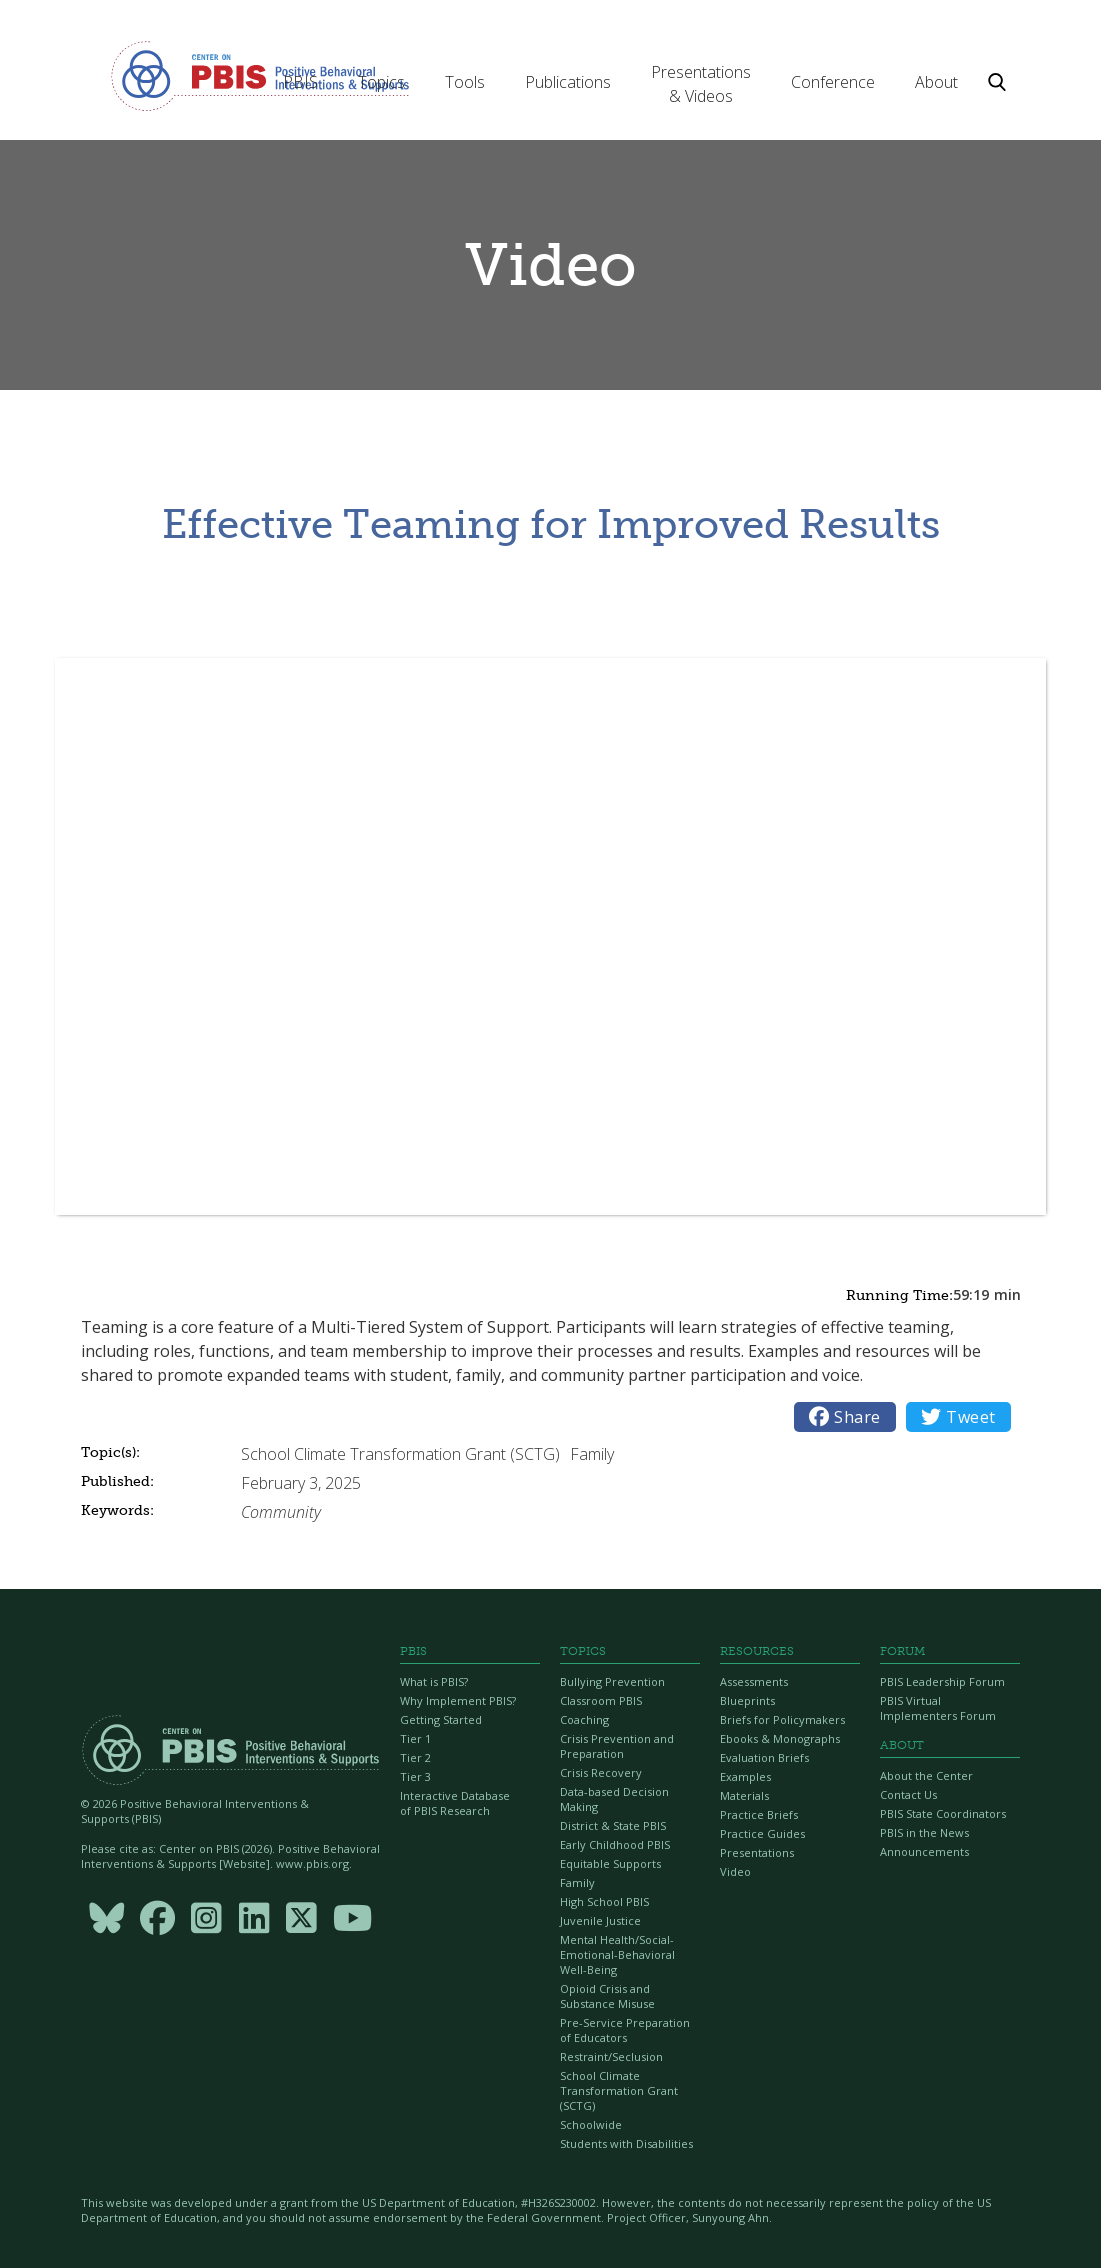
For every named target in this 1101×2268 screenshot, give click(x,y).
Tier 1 (415, 1738)
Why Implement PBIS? (458, 1700)
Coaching (584, 1719)
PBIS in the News (924, 1832)
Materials (744, 1795)
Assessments (754, 1681)
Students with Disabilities (626, 2143)
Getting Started (441, 1719)
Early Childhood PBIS (615, 1844)
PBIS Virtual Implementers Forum (938, 1708)
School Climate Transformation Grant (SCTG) (619, 2090)
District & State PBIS (613, 1825)
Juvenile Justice (600, 1920)
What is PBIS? (434, 1681)
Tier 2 (415, 1757)
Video (735, 1871)
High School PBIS (604, 1901)
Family (577, 1882)
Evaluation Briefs (764, 1757)
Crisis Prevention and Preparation (617, 1746)
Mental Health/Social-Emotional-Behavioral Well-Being (617, 1954)
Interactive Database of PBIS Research (455, 1803)
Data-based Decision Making (614, 1799)
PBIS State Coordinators (943, 1813)
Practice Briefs (759, 1814)
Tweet (958, 1417)
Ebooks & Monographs (780, 1738)
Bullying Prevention (612, 1681)
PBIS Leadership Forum (942, 1681)
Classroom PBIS (601, 1700)
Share (845, 1417)
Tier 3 (415, 1776)
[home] (260, 75)
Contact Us (908, 1794)
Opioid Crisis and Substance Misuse (607, 1996)
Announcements (924, 1851)
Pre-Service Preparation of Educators (625, 2030)
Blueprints (747, 1700)
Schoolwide (591, 2124)
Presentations (757, 1852)
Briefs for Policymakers (782, 1719)
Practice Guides (762, 1833)
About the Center (926, 1775)
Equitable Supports (610, 1863)
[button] (300, 82)
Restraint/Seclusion (611, 2056)
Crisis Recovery (601, 1772)
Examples (745, 1776)
